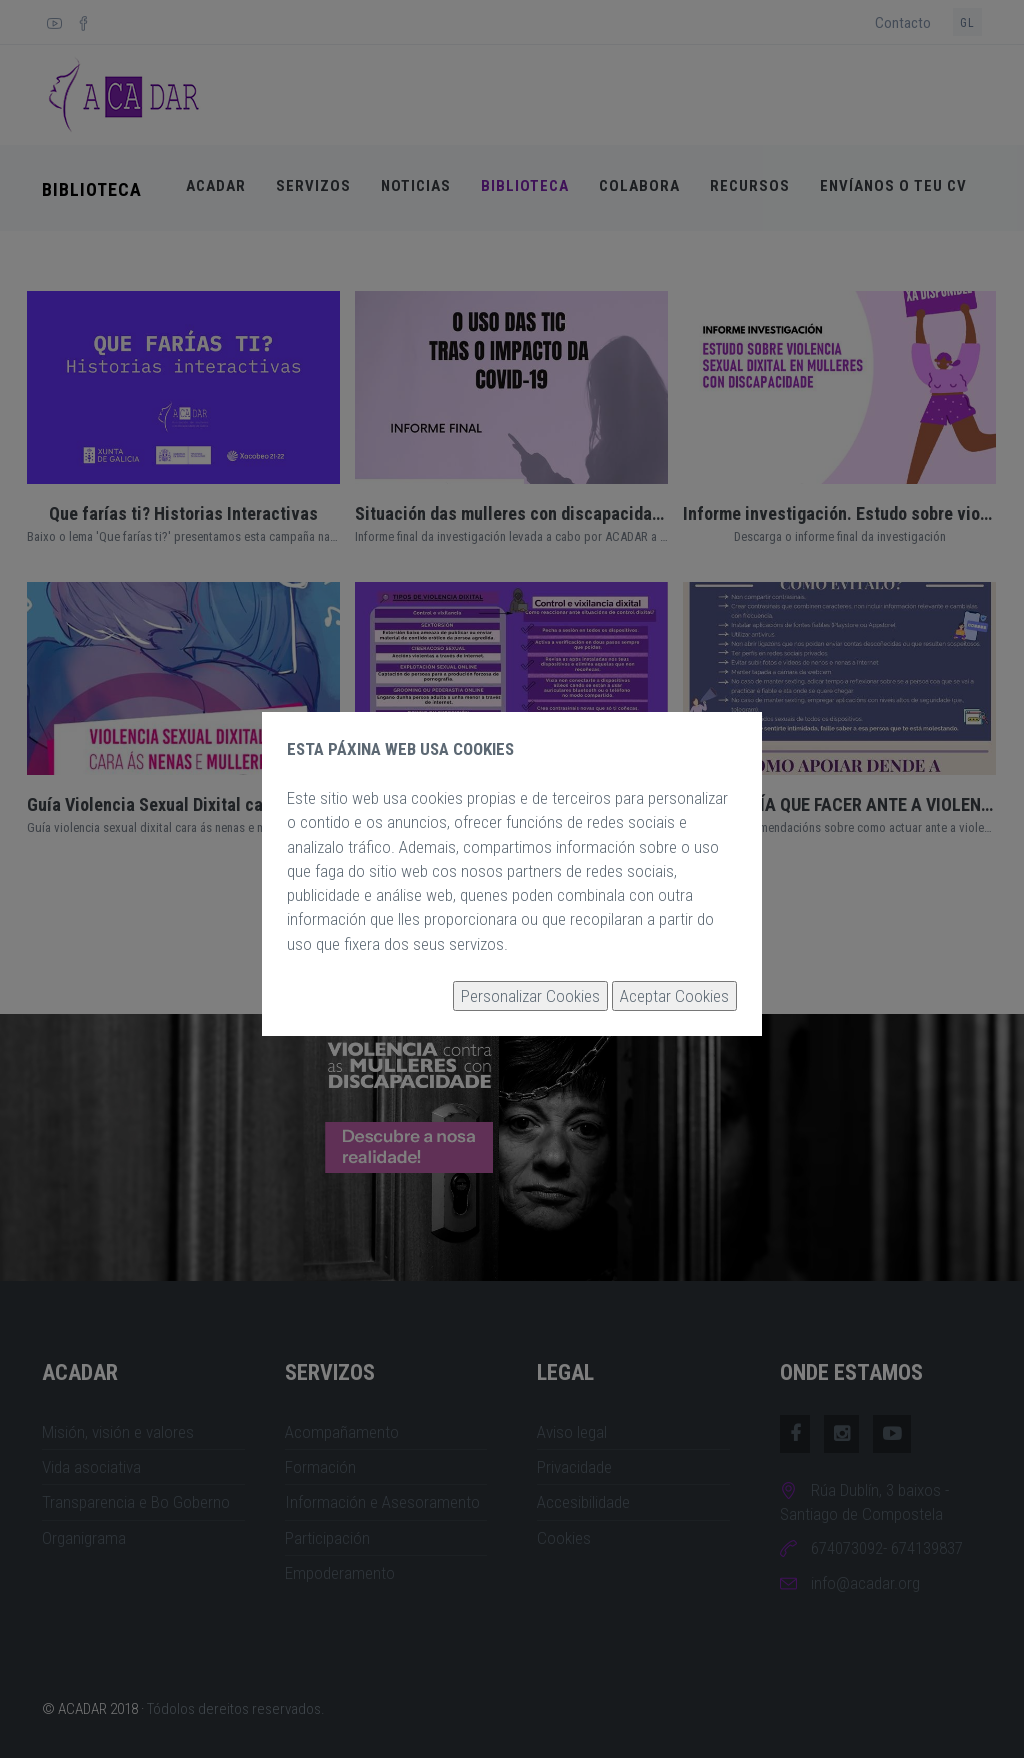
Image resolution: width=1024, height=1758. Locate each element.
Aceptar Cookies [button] (674, 996)
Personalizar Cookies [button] (530, 996)
